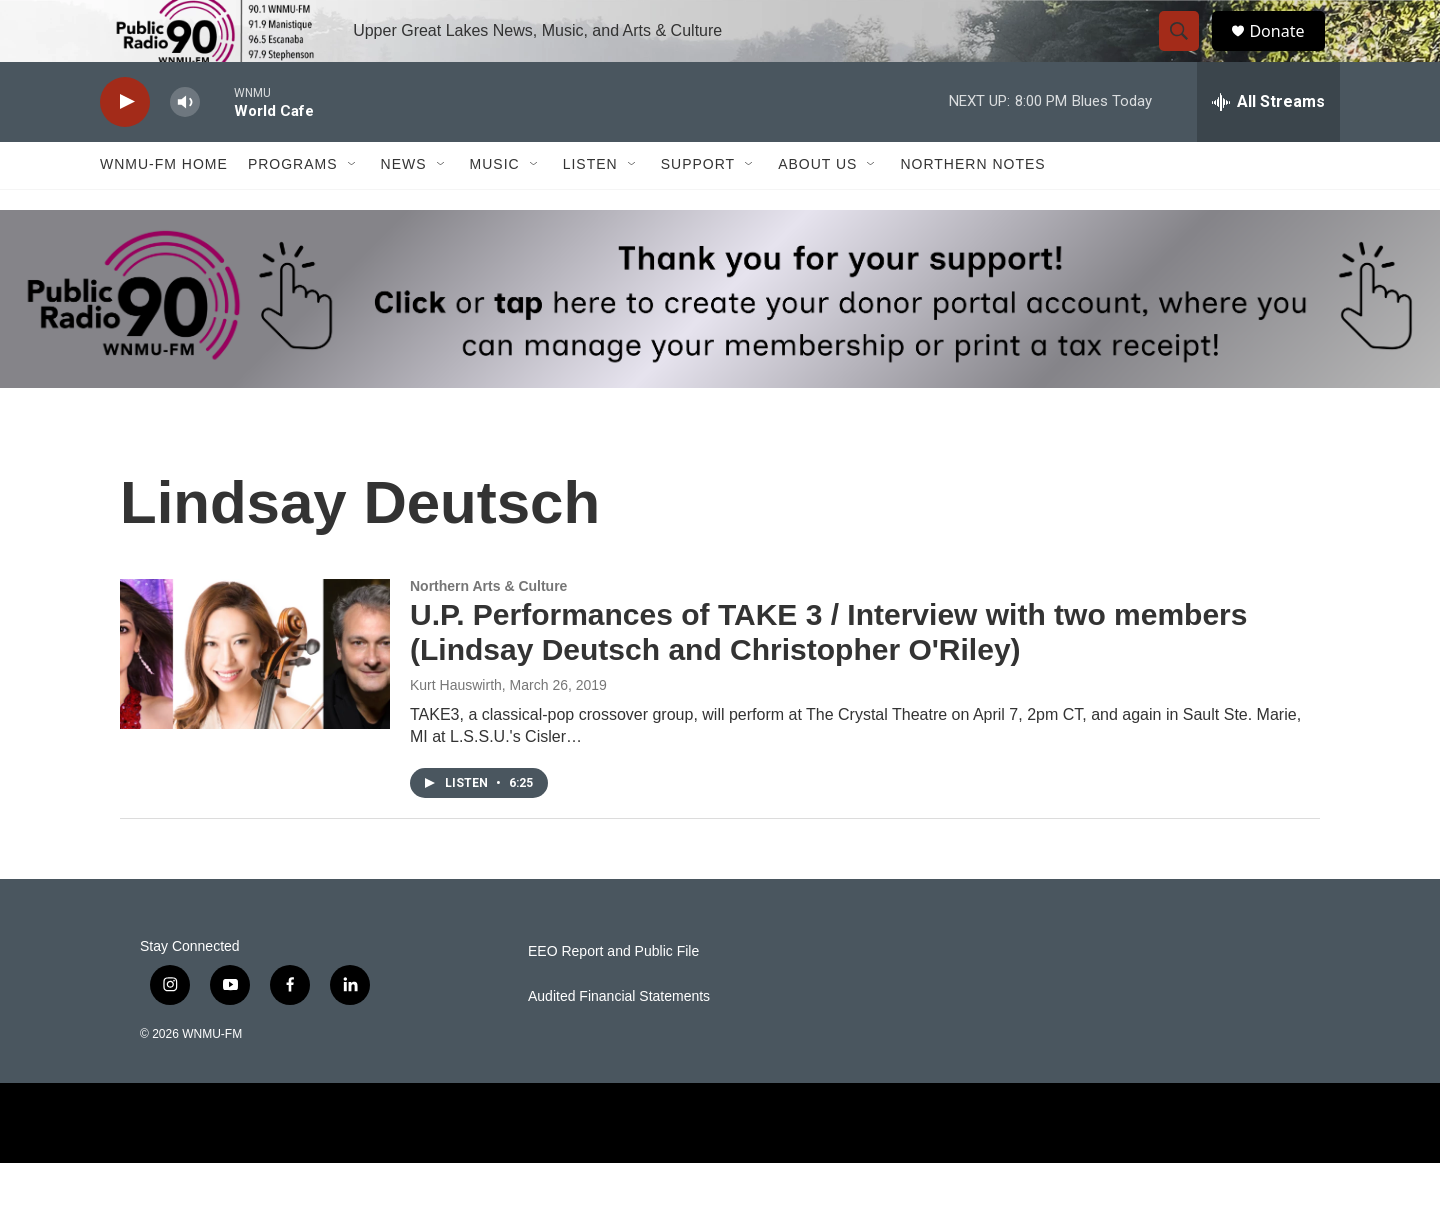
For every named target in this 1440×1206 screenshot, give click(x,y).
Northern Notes (972, 208)
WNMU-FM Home (164, 208)
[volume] (185, 145)
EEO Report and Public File (613, 994)
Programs (293, 208)
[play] (125, 145)
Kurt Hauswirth (456, 728)
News (404, 208)
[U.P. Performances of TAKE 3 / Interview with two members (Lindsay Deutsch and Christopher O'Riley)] (255, 697)
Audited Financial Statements (619, 1039)
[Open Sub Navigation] (353, 208)
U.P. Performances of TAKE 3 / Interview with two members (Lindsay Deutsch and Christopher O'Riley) (828, 676)
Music (495, 208)
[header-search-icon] (1188, 53)
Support (698, 208)
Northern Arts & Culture (488, 629)
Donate (1289, 52)
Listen (590, 208)
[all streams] (1268, 145)
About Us (817, 208)
